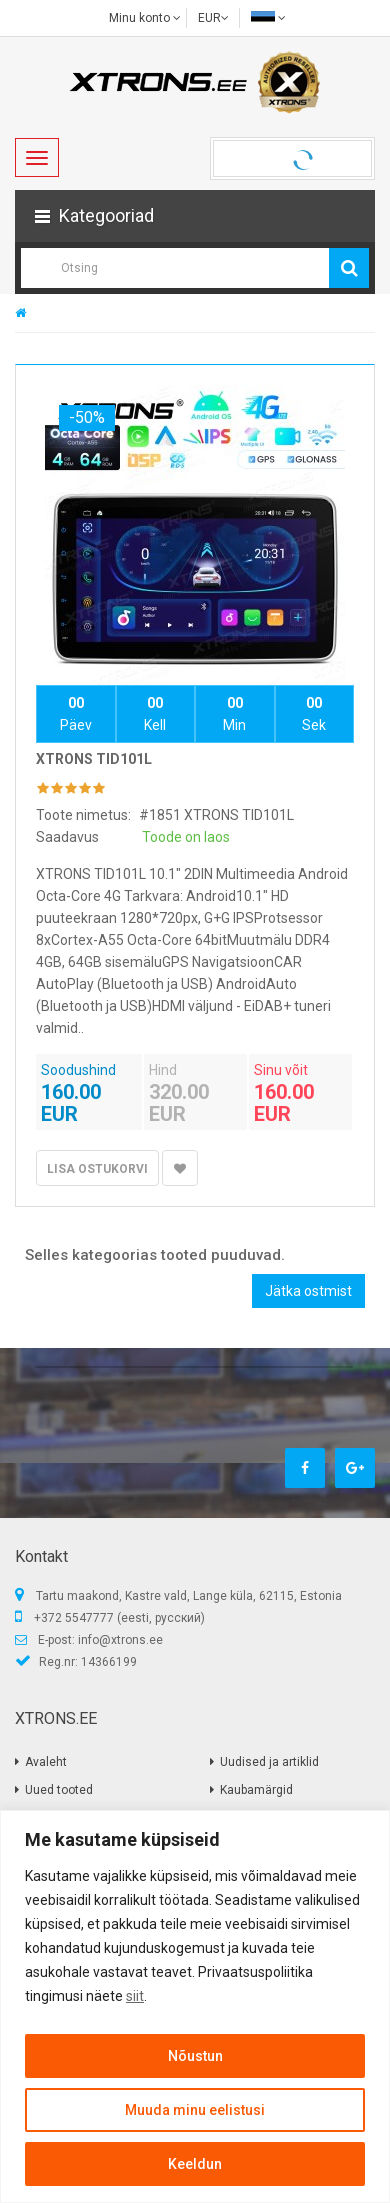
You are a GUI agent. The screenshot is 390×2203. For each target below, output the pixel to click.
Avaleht (46, 1762)
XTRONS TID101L (94, 759)
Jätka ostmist (308, 1291)
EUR (213, 18)
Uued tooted (59, 1790)
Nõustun (195, 2056)
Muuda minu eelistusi (195, 2110)
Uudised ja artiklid (269, 1762)
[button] (195, 216)
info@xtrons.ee (120, 1640)
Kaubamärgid (256, 1790)
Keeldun (195, 2164)
